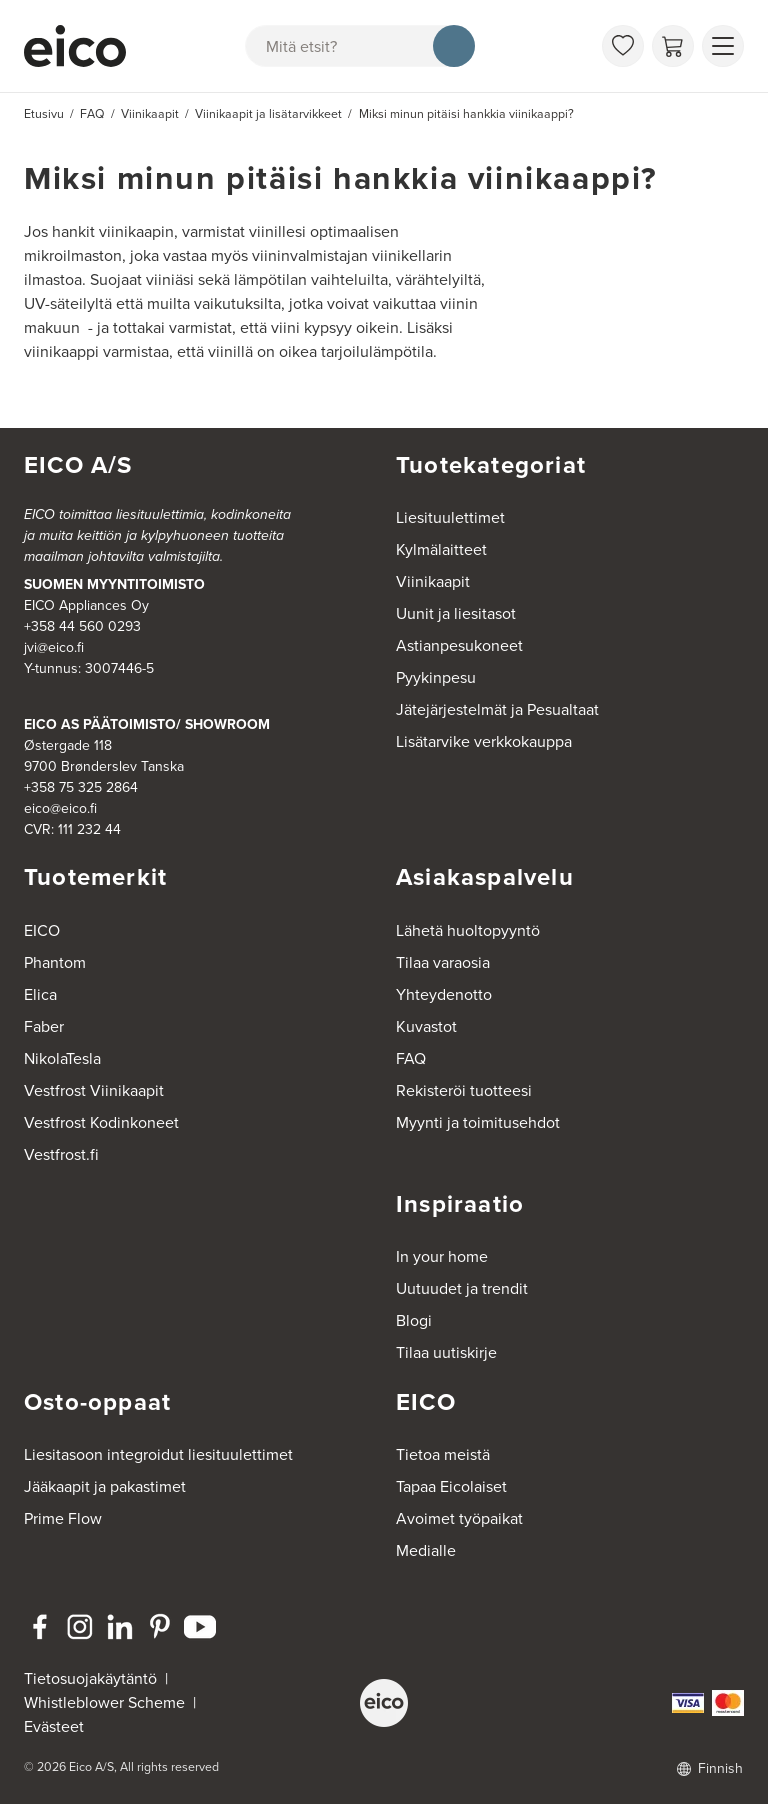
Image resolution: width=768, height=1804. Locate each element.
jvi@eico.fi (54, 647)
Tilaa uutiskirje (446, 1352)
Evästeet (54, 1726)
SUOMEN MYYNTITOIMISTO (114, 584)
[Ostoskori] (673, 46)
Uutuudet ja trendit (462, 1288)
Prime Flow (63, 1518)
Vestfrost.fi (61, 1154)
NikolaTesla (62, 1058)
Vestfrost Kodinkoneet (101, 1122)
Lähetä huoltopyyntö (468, 930)
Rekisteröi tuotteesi (464, 1090)
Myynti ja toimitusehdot (478, 1122)
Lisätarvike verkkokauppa (484, 741)
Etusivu (44, 114)
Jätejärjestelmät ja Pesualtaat (497, 709)
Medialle (426, 1550)
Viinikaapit (433, 581)
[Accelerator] (75, 46)
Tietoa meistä (443, 1454)
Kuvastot (426, 1026)
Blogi (414, 1320)
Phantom (55, 962)
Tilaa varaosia (443, 962)
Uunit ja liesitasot (456, 613)
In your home (442, 1256)
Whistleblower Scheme (104, 1702)
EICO (42, 930)
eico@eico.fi (60, 808)
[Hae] (454, 46)
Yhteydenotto (444, 994)
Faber (44, 1026)
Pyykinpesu (436, 677)
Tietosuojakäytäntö (90, 1678)
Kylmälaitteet (441, 549)
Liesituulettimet (450, 517)
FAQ (411, 1058)
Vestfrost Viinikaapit (94, 1090)
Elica (40, 994)
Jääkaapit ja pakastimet (105, 1486)
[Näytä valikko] (723, 46)
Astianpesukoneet (459, 645)
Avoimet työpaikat (459, 1518)
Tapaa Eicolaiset (451, 1486)
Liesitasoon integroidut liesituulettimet (158, 1454)
